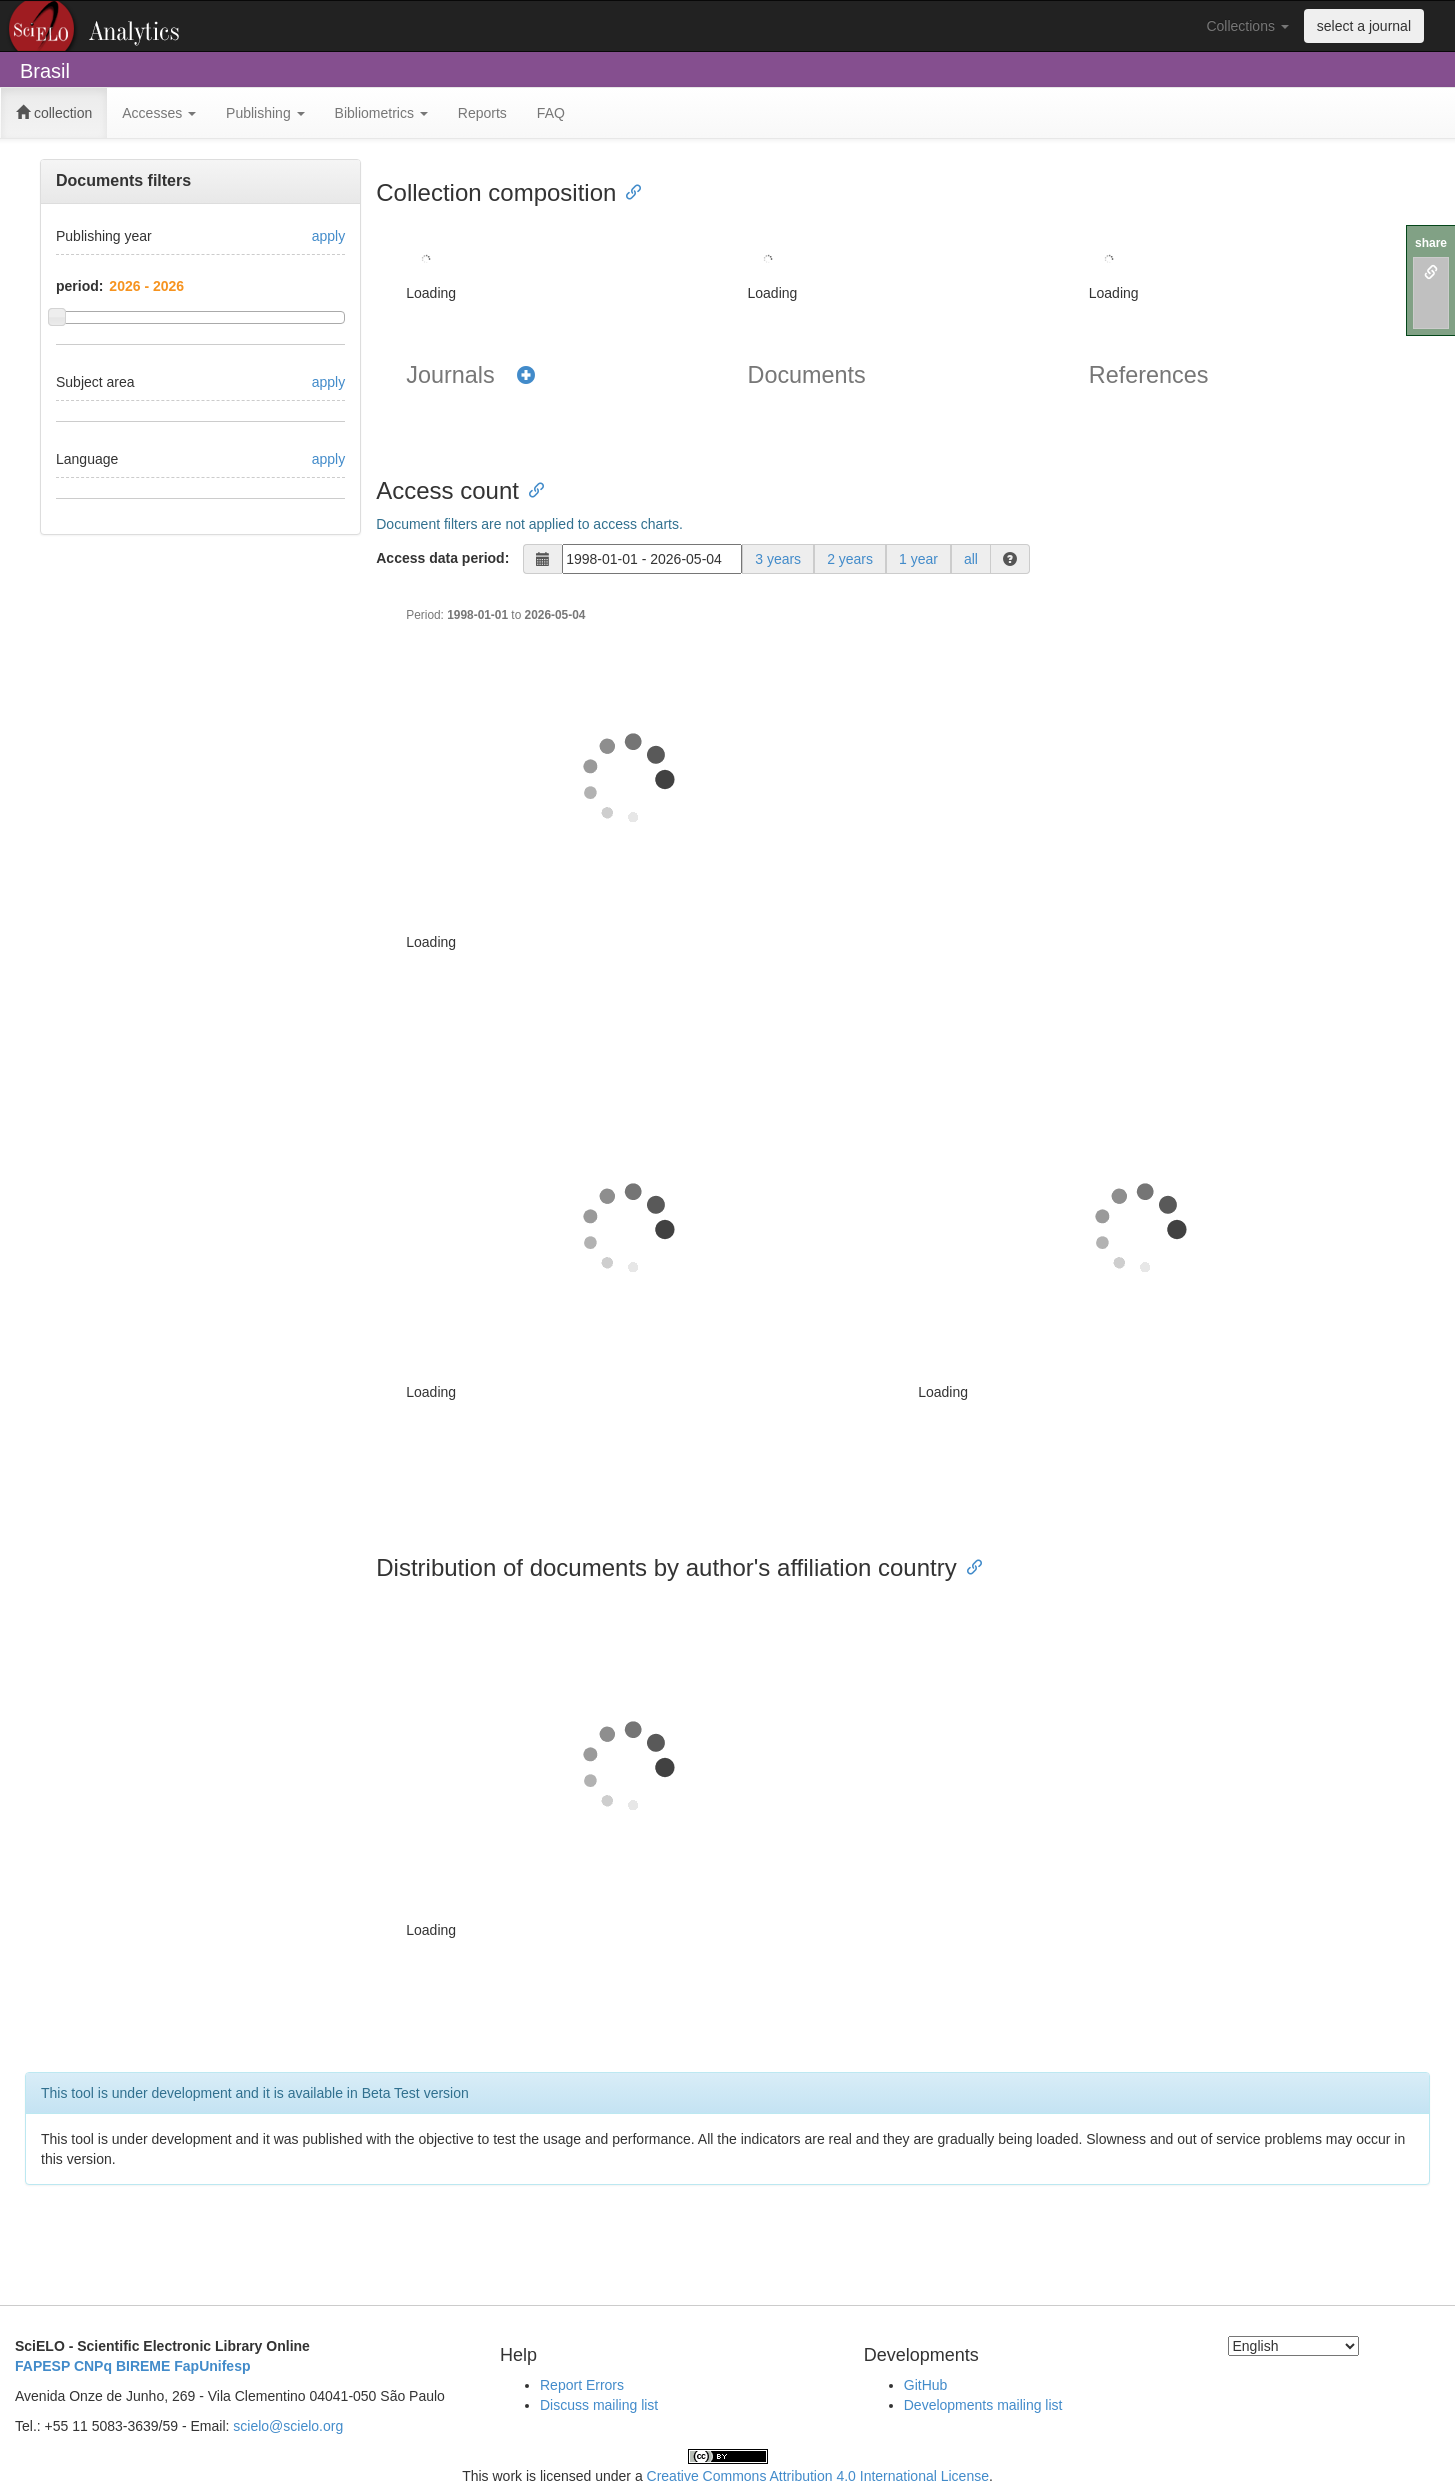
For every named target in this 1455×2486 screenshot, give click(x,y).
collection (54, 113)
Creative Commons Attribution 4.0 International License (818, 2476)
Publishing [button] (265, 113)
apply (328, 236)
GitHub (926, 2385)
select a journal (1364, 26)
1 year (918, 559)
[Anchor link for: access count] (531, 488)
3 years (778, 559)
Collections (1247, 26)
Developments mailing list (983, 2405)
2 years (850, 559)
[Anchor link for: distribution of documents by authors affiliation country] (969, 1565)
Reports (482, 113)
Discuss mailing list (599, 2405)
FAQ (551, 113)
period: (79, 286)
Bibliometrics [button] (381, 113)
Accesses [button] (159, 113)
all (971, 559)
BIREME (143, 2366)
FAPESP (42, 2366)
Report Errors (582, 2385)
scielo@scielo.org (288, 2426)
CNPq (93, 2366)
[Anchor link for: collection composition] (628, 190)
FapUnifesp (212, 2366)
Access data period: (442, 558)
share (1431, 243)
